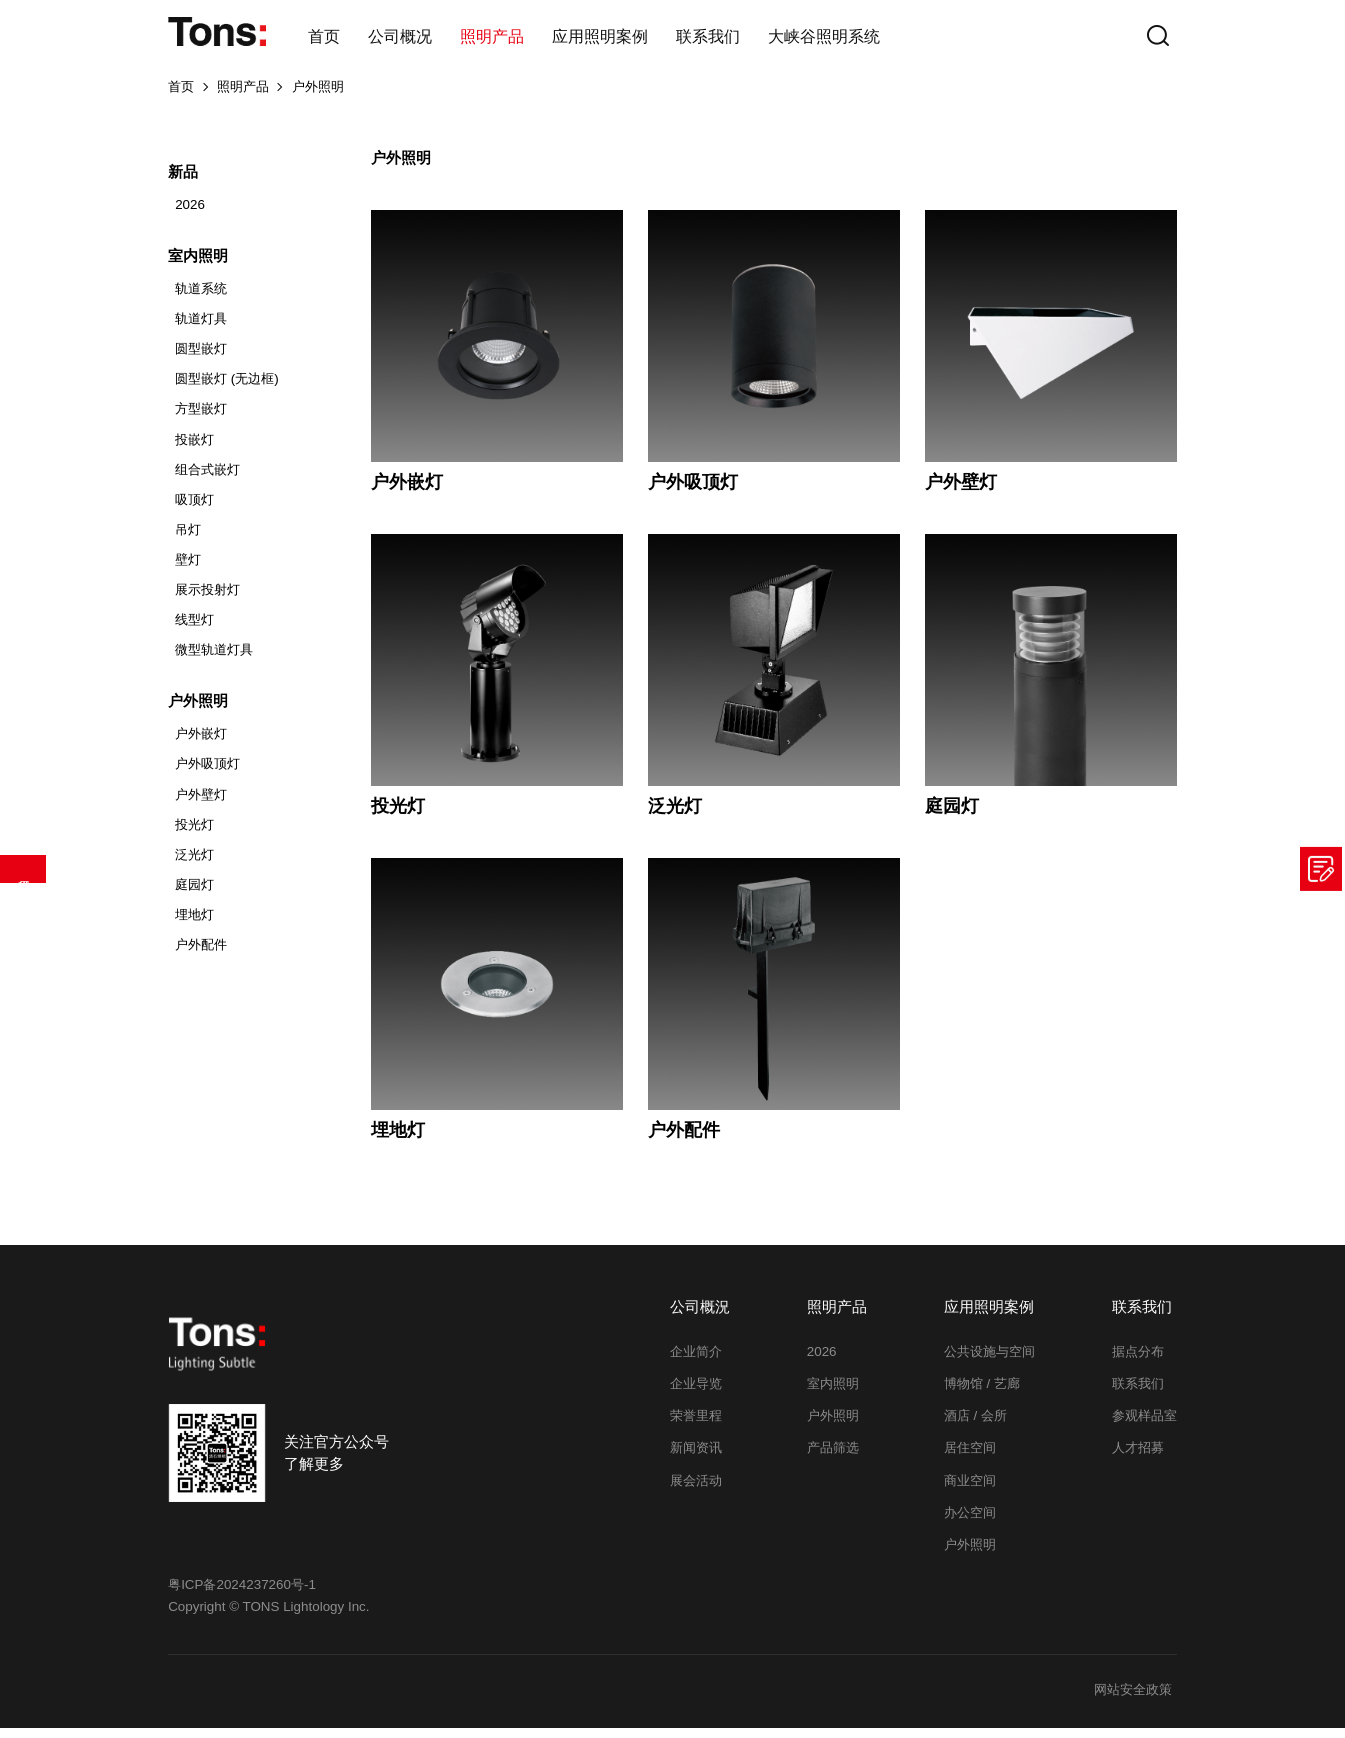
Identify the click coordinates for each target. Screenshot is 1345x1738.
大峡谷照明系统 (824, 36)
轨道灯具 (201, 328)
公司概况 (400, 36)
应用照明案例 (600, 36)
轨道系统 (201, 298)
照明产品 (492, 36)
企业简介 (696, 1361)
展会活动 (696, 1490)
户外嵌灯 (201, 744)
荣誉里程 (696, 1425)
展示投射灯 (207, 599)
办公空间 (970, 1522)
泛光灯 (194, 864)
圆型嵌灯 (201, 358)
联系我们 (708, 36)
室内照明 (833, 1393)
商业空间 (970, 1490)
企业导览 (696, 1393)
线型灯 (194, 629)
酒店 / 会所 (975, 1425)
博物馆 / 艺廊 (982, 1393)
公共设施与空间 (989, 1361)
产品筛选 (23, 869)
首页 (324, 36)
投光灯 (194, 834)
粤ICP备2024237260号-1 (242, 1594)
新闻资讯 (696, 1458)
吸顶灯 (194, 509)
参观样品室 (1144, 1425)
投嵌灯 (194, 449)
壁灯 (188, 569)
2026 (190, 214)
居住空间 (970, 1458)
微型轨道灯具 (214, 659)
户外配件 (201, 954)
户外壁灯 (201, 804)
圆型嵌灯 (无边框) (227, 389)
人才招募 (1138, 1458)
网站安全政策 (1131, 1700)
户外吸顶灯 (207, 774)
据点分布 (1138, 1361)
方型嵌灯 (201, 419)
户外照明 (318, 96)
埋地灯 (194, 924)
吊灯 (188, 539)
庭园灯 (194, 894)
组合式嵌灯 (207, 479)
